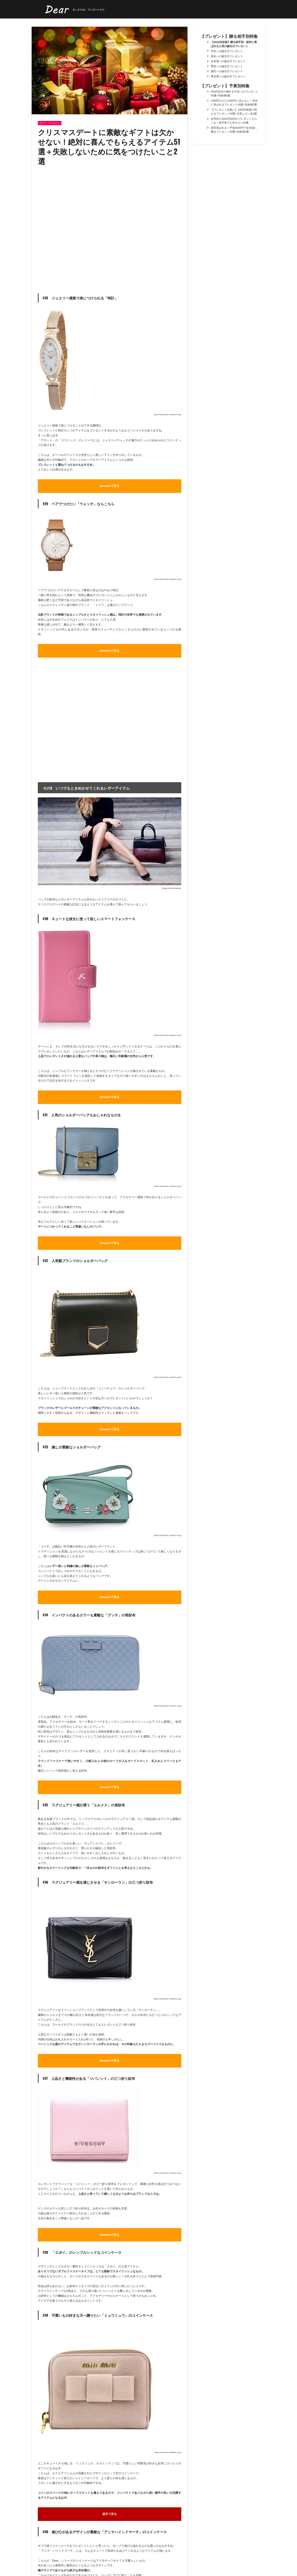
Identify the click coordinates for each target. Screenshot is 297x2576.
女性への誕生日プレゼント (227, 51)
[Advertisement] (72, 198)
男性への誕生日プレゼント (227, 66)
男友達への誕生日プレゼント (228, 76)
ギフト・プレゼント (49, 123)
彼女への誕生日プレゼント (227, 56)
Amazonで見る (109, 486)
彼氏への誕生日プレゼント (227, 71)
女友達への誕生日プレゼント (228, 61)
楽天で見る (109, 2514)
